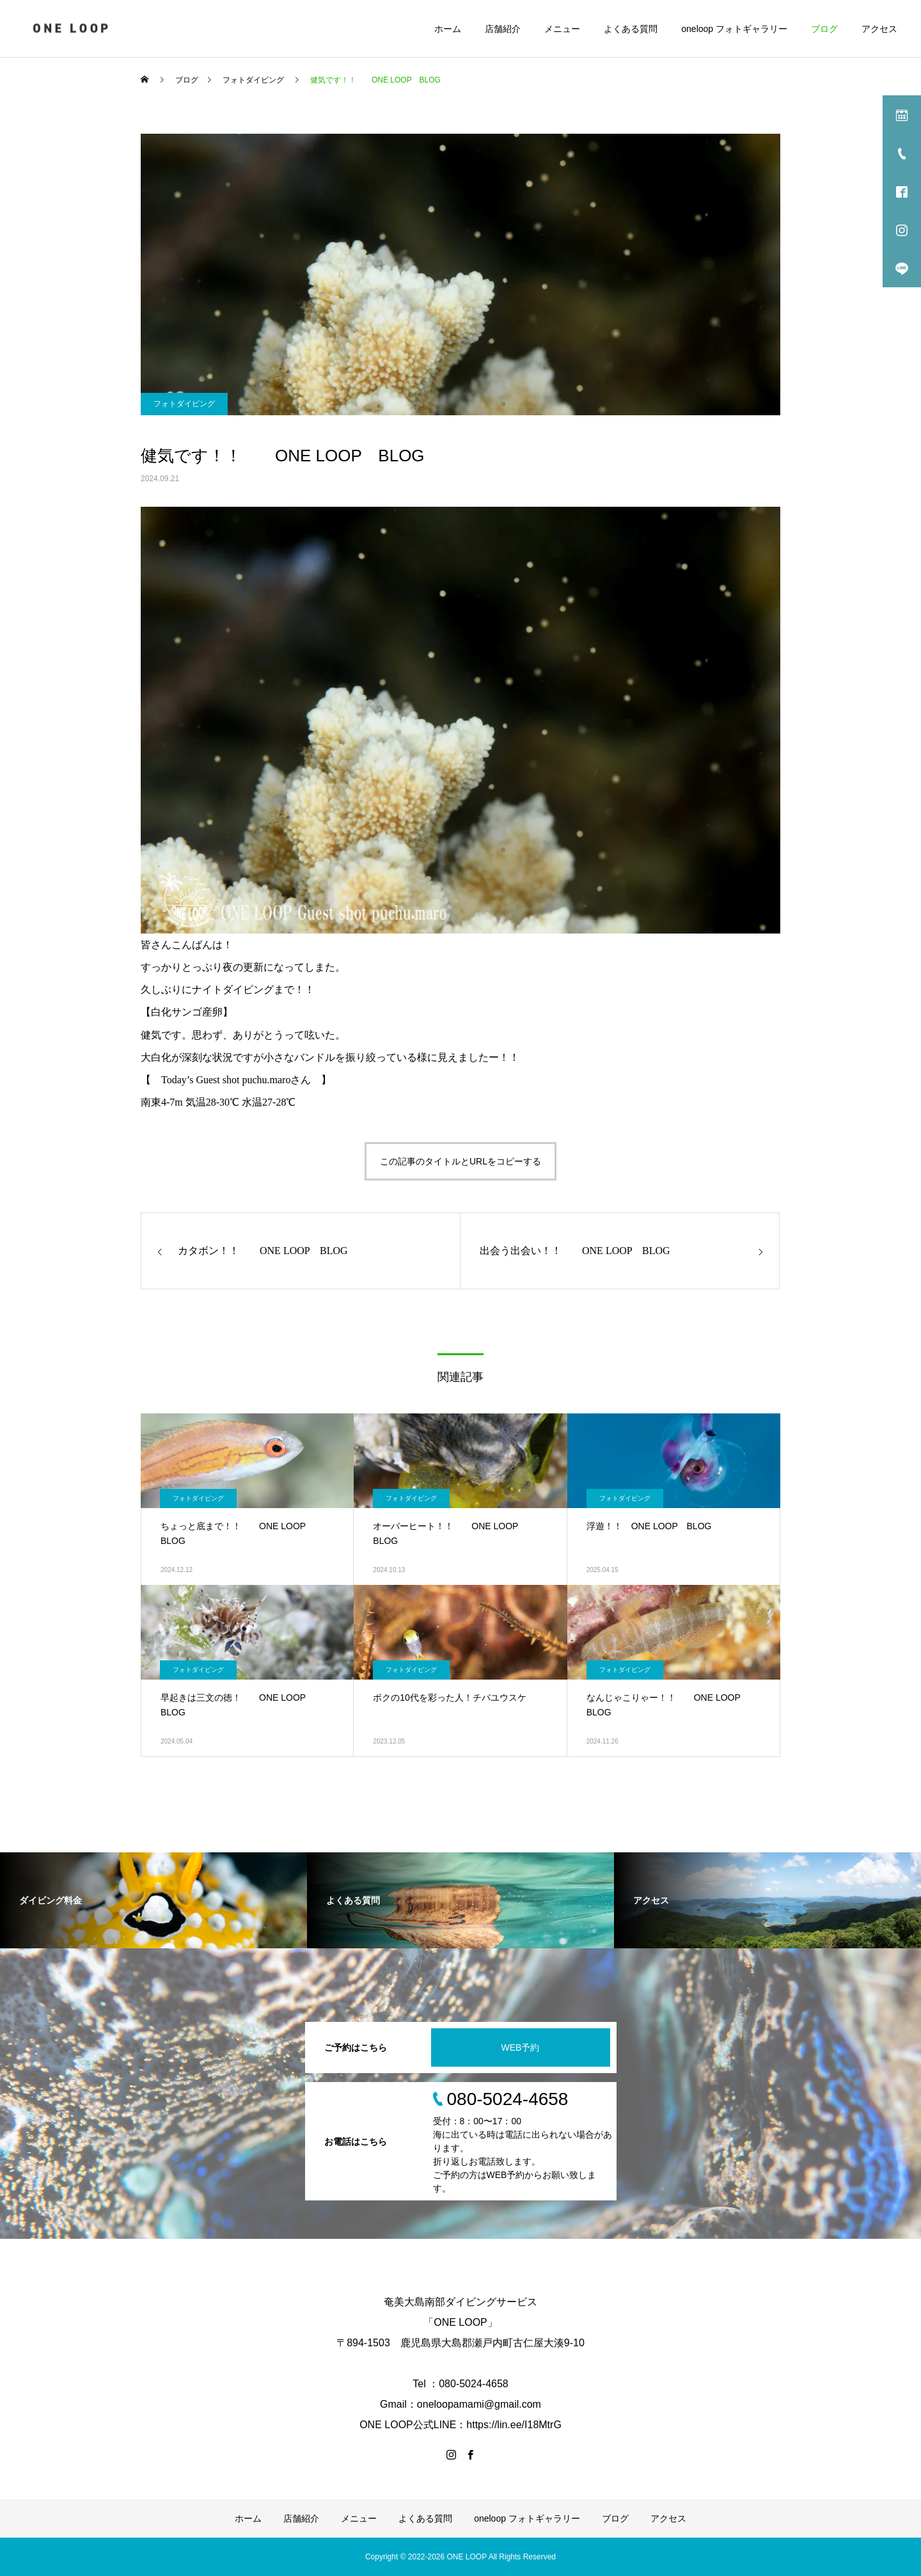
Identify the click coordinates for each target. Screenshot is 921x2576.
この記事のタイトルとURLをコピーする (460, 1161)
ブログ (824, 29)
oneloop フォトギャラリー (734, 29)
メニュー (562, 29)
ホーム (447, 29)
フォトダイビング (184, 403)
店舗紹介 (503, 29)
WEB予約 (520, 2047)
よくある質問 (630, 29)
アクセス (879, 29)
